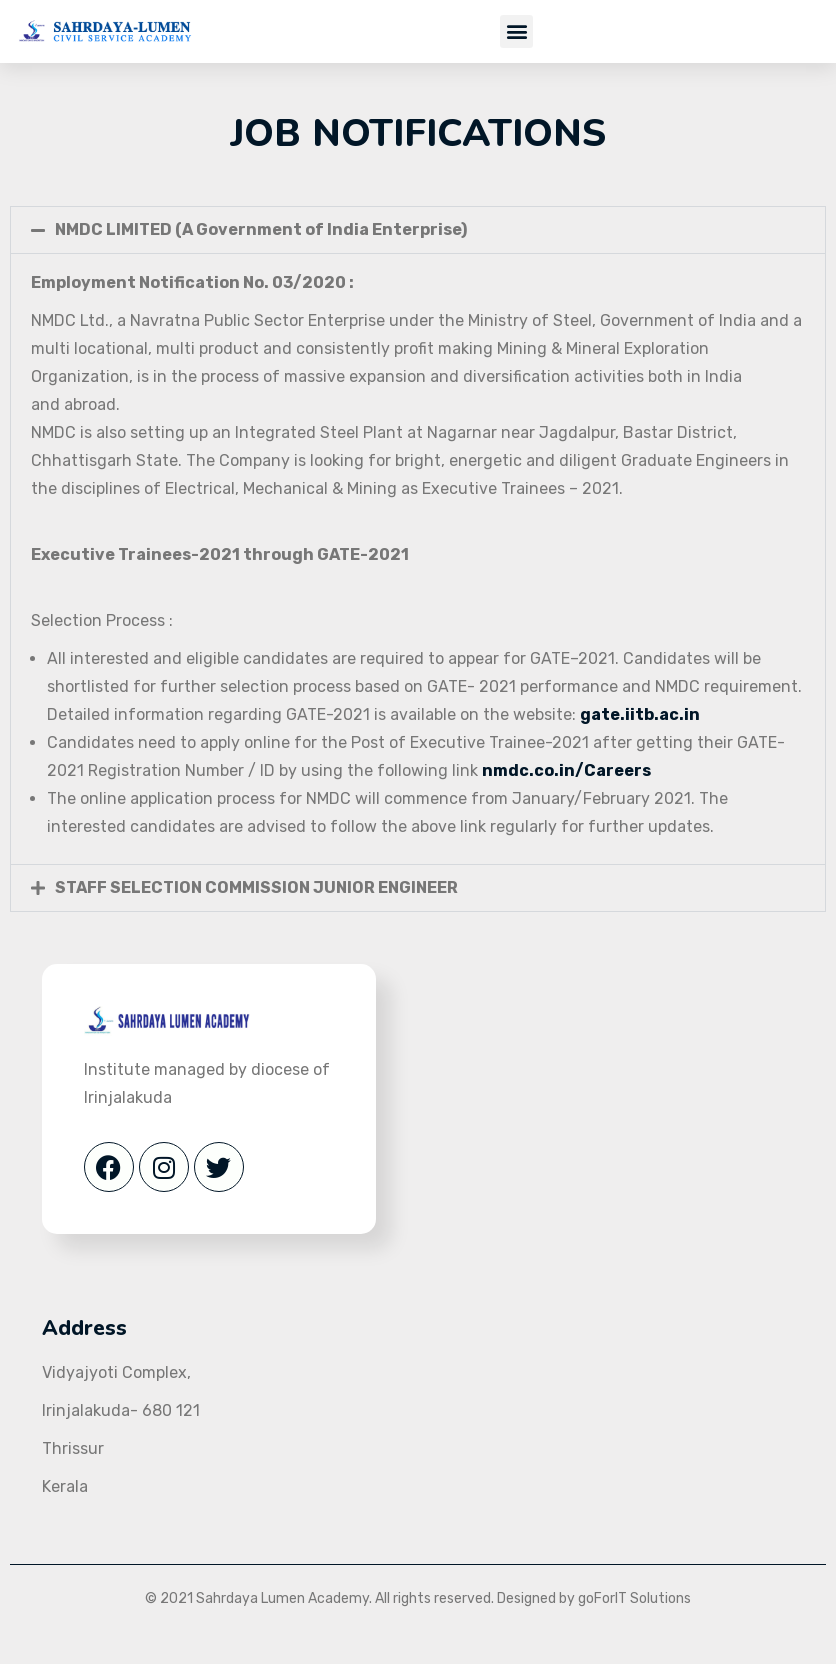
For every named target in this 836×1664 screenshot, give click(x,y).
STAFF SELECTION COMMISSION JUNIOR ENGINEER (256, 887)
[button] (516, 31)
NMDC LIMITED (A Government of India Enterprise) (261, 229)
